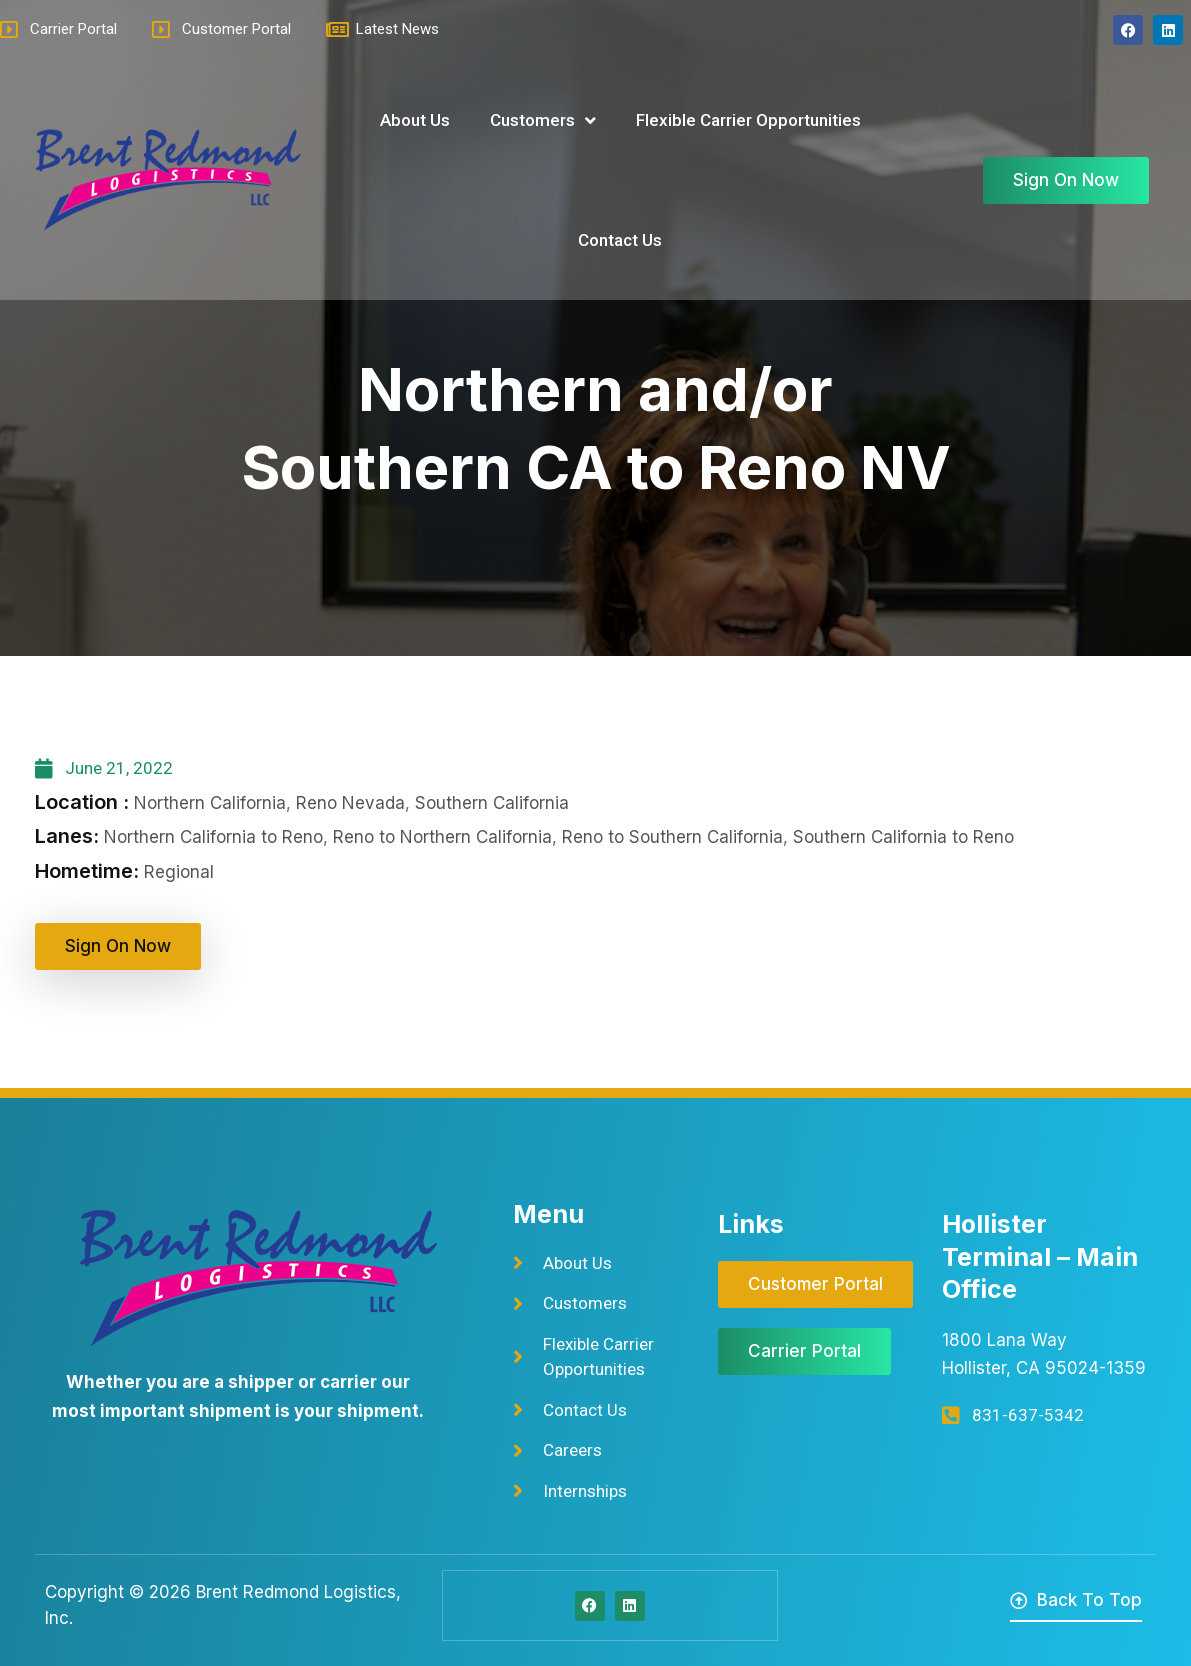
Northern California (210, 803)
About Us (415, 120)
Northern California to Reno (213, 837)
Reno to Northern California (442, 837)
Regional (179, 872)
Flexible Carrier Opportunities (748, 120)
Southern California (492, 803)
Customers (543, 120)
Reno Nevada (350, 803)
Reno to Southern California (672, 837)
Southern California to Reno (903, 837)
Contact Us (620, 240)
